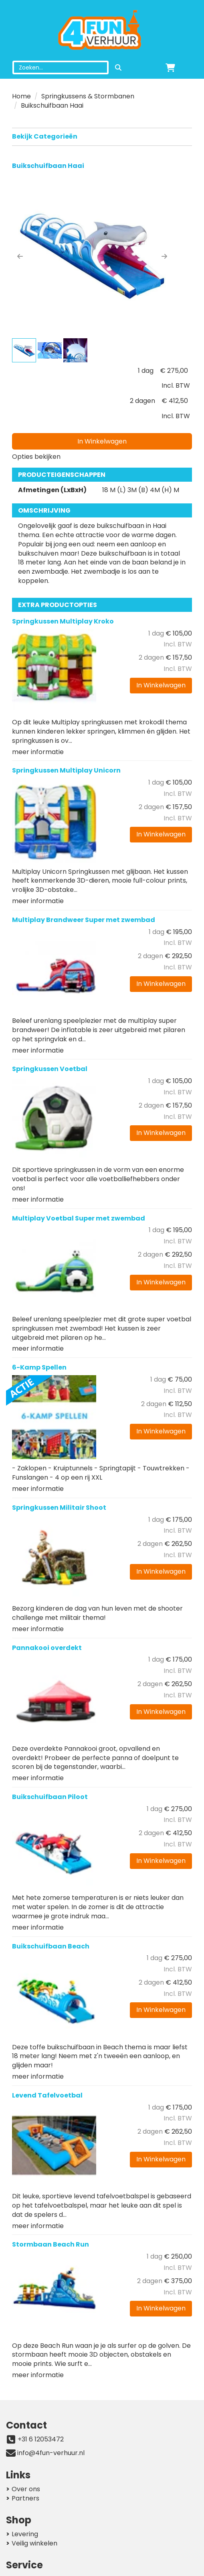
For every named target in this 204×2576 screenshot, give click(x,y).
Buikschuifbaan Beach (50, 1946)
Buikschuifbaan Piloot (50, 1796)
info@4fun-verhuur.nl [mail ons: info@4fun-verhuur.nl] (51, 2453)
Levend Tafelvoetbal (47, 2095)
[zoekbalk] (60, 67)
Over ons (26, 2489)
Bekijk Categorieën (102, 136)
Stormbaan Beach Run (50, 2244)
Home (21, 96)
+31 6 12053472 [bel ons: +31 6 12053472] (41, 2439)
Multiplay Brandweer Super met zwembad (83, 919)
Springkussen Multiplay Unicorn (66, 770)
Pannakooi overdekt (47, 1647)
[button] (20, 256)
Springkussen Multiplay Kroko (63, 621)
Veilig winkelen (34, 2543)
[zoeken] (118, 67)
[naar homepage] (102, 30)
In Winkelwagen (102, 441)
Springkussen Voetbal (49, 1068)
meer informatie (38, 752)
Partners (25, 2498)
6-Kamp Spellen (39, 1367)
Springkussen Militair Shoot (59, 1507)
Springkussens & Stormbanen (87, 96)
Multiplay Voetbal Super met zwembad (78, 1218)
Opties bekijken (36, 457)
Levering (25, 2534)
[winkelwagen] (170, 67)
